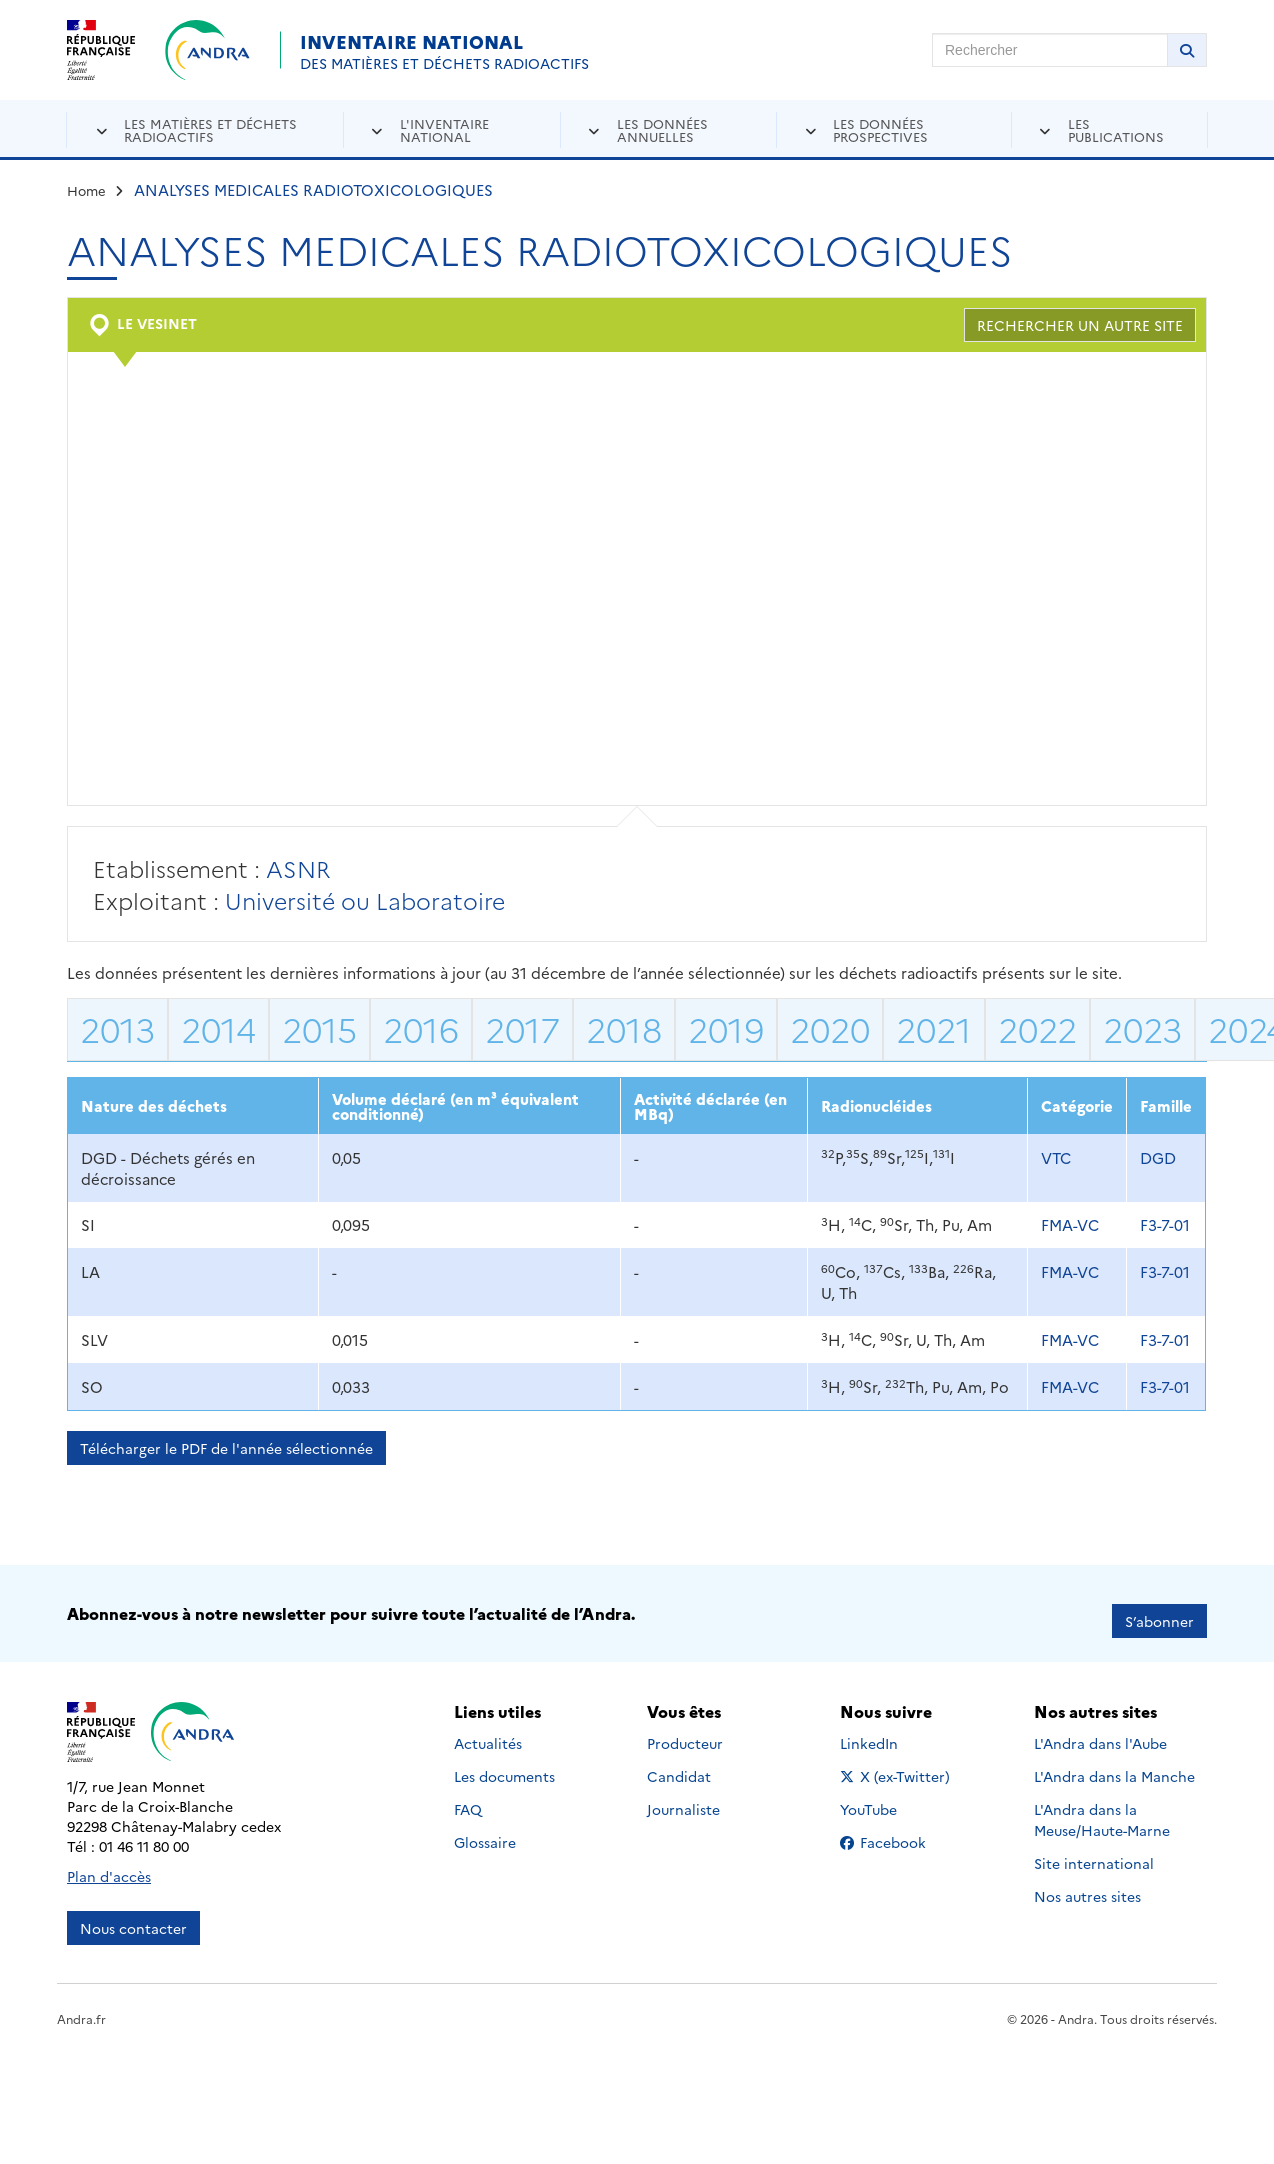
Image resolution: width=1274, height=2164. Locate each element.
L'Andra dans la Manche (1114, 1762)
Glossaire (485, 1828)
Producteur (685, 1729)
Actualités (488, 1729)
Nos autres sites (1087, 1882)
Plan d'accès (109, 1861)
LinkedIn (890, 1729)
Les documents (504, 1762)
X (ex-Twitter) (898, 1762)
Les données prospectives (880, 129)
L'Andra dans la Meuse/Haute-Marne (1102, 1805)
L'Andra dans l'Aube (1100, 1729)
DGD (1158, 1157)
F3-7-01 (1165, 1224)
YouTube (890, 1795)
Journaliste (683, 1795)
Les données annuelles (662, 129)
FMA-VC (1070, 1224)
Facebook (898, 1828)
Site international (1094, 1849)
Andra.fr (81, 2003)
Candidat (679, 1762)
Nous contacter (133, 1913)
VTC (1056, 1157)
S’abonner (1159, 1606)
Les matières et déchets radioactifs (210, 129)
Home (86, 190)
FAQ (468, 1795)
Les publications (1116, 129)
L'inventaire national (444, 129)
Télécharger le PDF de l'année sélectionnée (226, 1448)
